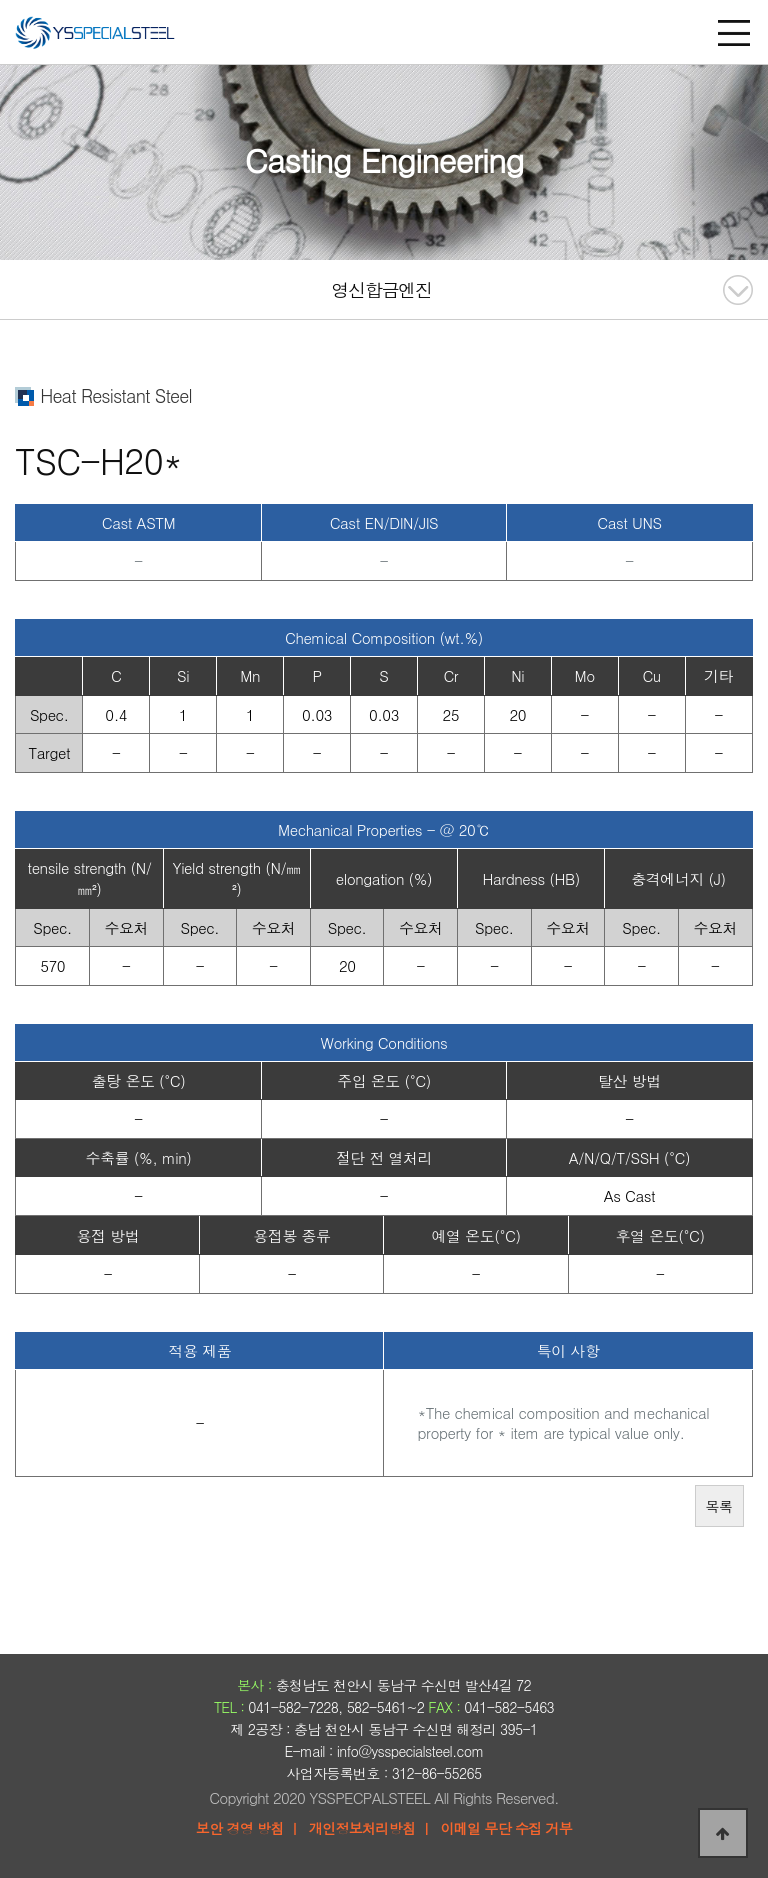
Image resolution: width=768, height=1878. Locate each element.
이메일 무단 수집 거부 (506, 1828)
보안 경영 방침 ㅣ (248, 1828)
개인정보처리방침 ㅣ (371, 1828)
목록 (719, 1506)
